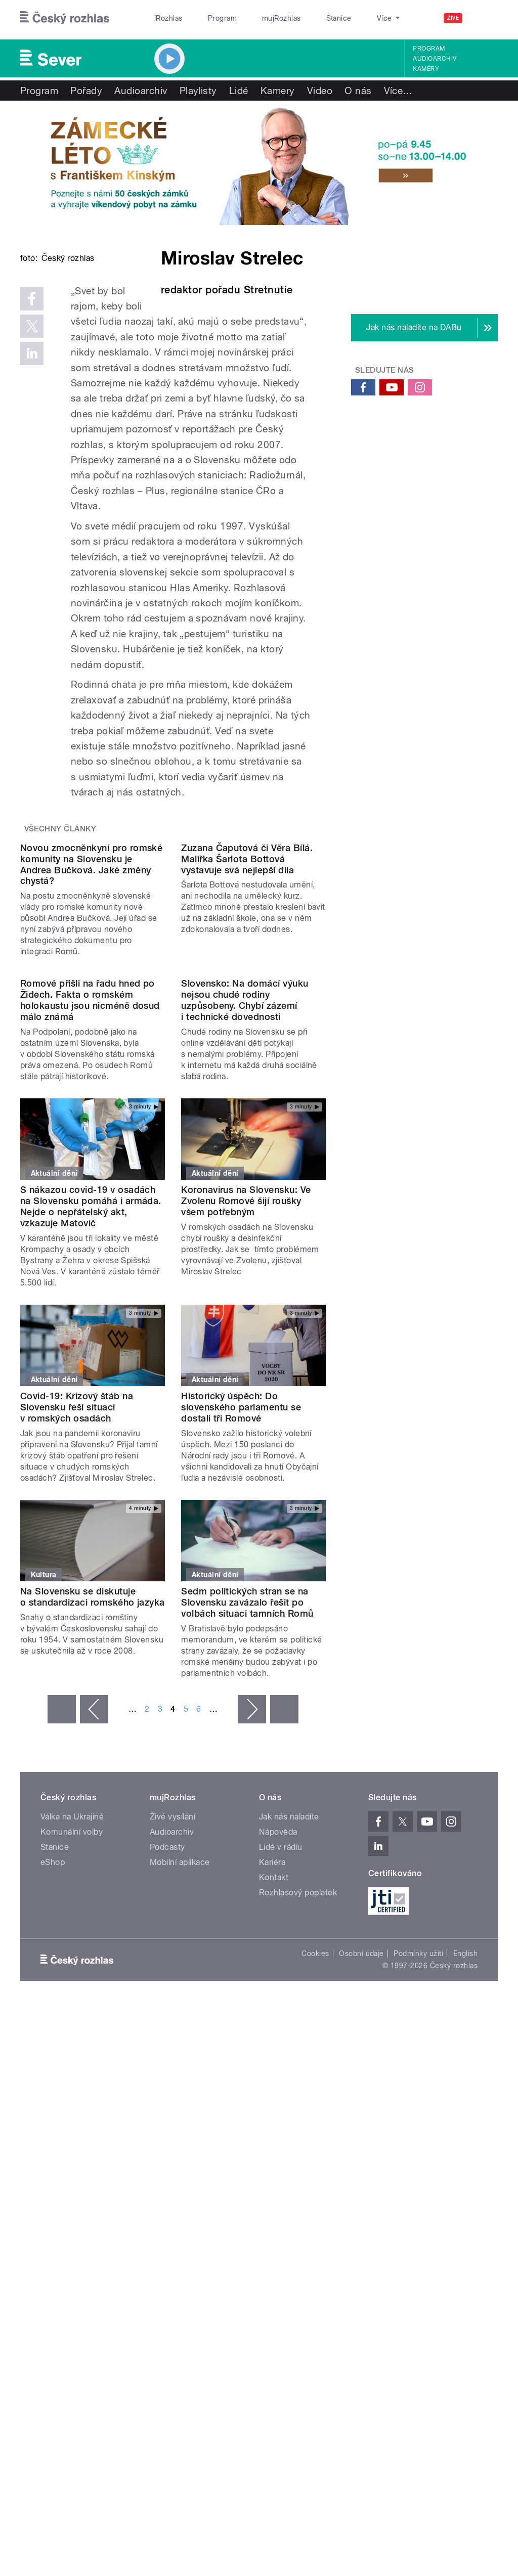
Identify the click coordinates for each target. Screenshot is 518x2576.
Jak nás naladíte (289, 2071)
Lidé (238, 90)
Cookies (315, 2208)
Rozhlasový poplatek (298, 2147)
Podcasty (167, 2101)
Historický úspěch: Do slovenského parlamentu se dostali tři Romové (241, 1661)
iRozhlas (163, 18)
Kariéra (272, 2116)
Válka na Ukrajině (72, 2071)
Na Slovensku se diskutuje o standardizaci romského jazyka (92, 1851)
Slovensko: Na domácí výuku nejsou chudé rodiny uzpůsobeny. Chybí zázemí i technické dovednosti (244, 1254)
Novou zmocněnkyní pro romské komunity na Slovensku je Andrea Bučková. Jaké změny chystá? (91, 1037)
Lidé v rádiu (281, 2101)
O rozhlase (348, 18)
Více (398, 90)
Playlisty (198, 90)
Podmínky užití (418, 2208)
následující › (252, 1963)
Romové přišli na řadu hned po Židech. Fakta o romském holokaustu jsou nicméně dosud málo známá (90, 1254)
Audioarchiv (434, 58)
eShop (52, 2116)
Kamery (426, 68)
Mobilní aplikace (180, 2116)
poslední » (284, 1963)
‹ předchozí (94, 1963)
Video (319, 90)
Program (206, 18)
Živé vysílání (172, 2071)
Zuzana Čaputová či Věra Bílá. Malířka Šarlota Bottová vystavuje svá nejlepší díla (247, 1031)
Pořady (86, 90)
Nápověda (278, 2086)
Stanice (302, 18)
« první (62, 1963)
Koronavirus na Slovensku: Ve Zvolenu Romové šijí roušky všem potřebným (246, 1455)
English (465, 2208)
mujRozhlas (255, 18)
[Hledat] (484, 18)
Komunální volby (71, 2086)
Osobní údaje (361, 2208)
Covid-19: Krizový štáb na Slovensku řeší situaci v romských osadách (76, 1661)
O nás (357, 90)
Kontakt (273, 2132)
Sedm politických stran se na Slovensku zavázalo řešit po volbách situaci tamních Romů (247, 1856)
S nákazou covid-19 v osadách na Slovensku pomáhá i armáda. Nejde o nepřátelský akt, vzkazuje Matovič (90, 1461)
